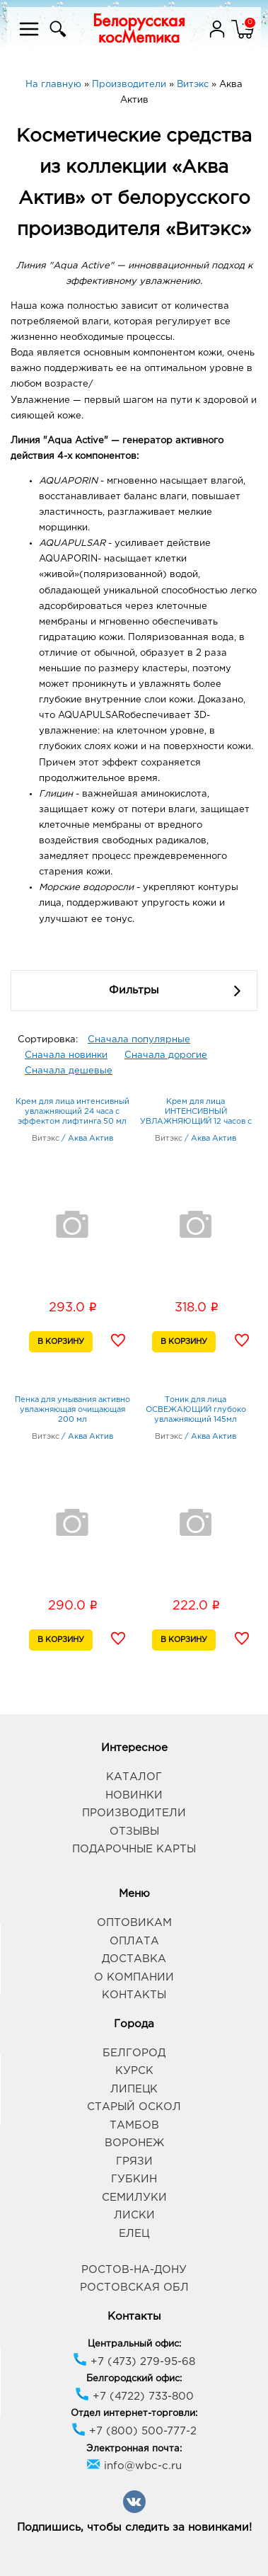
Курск (134, 2070)
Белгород (134, 2053)
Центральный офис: (134, 2344)
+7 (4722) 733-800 (134, 2396)
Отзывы (134, 1831)
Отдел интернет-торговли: (134, 2413)
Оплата (134, 1941)
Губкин (134, 2179)
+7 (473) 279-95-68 (134, 2361)
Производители (134, 1813)
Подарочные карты (134, 1849)
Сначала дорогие (165, 1055)
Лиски (134, 2215)
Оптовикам (134, 1922)
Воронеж (134, 2143)
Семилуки (134, 2197)
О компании (134, 1977)
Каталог (134, 1777)
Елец (134, 2233)
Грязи (134, 2161)
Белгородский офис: (134, 2379)
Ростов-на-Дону (134, 2269)
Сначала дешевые (68, 1071)
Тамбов (134, 2125)
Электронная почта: (134, 2449)
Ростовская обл (134, 2287)
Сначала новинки (66, 1055)
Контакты (134, 1995)
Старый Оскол (134, 2106)
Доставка (134, 1959)
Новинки (134, 1795)
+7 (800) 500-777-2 (134, 2431)
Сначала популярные (139, 1040)
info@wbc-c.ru (134, 2465)
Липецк (134, 2089)
